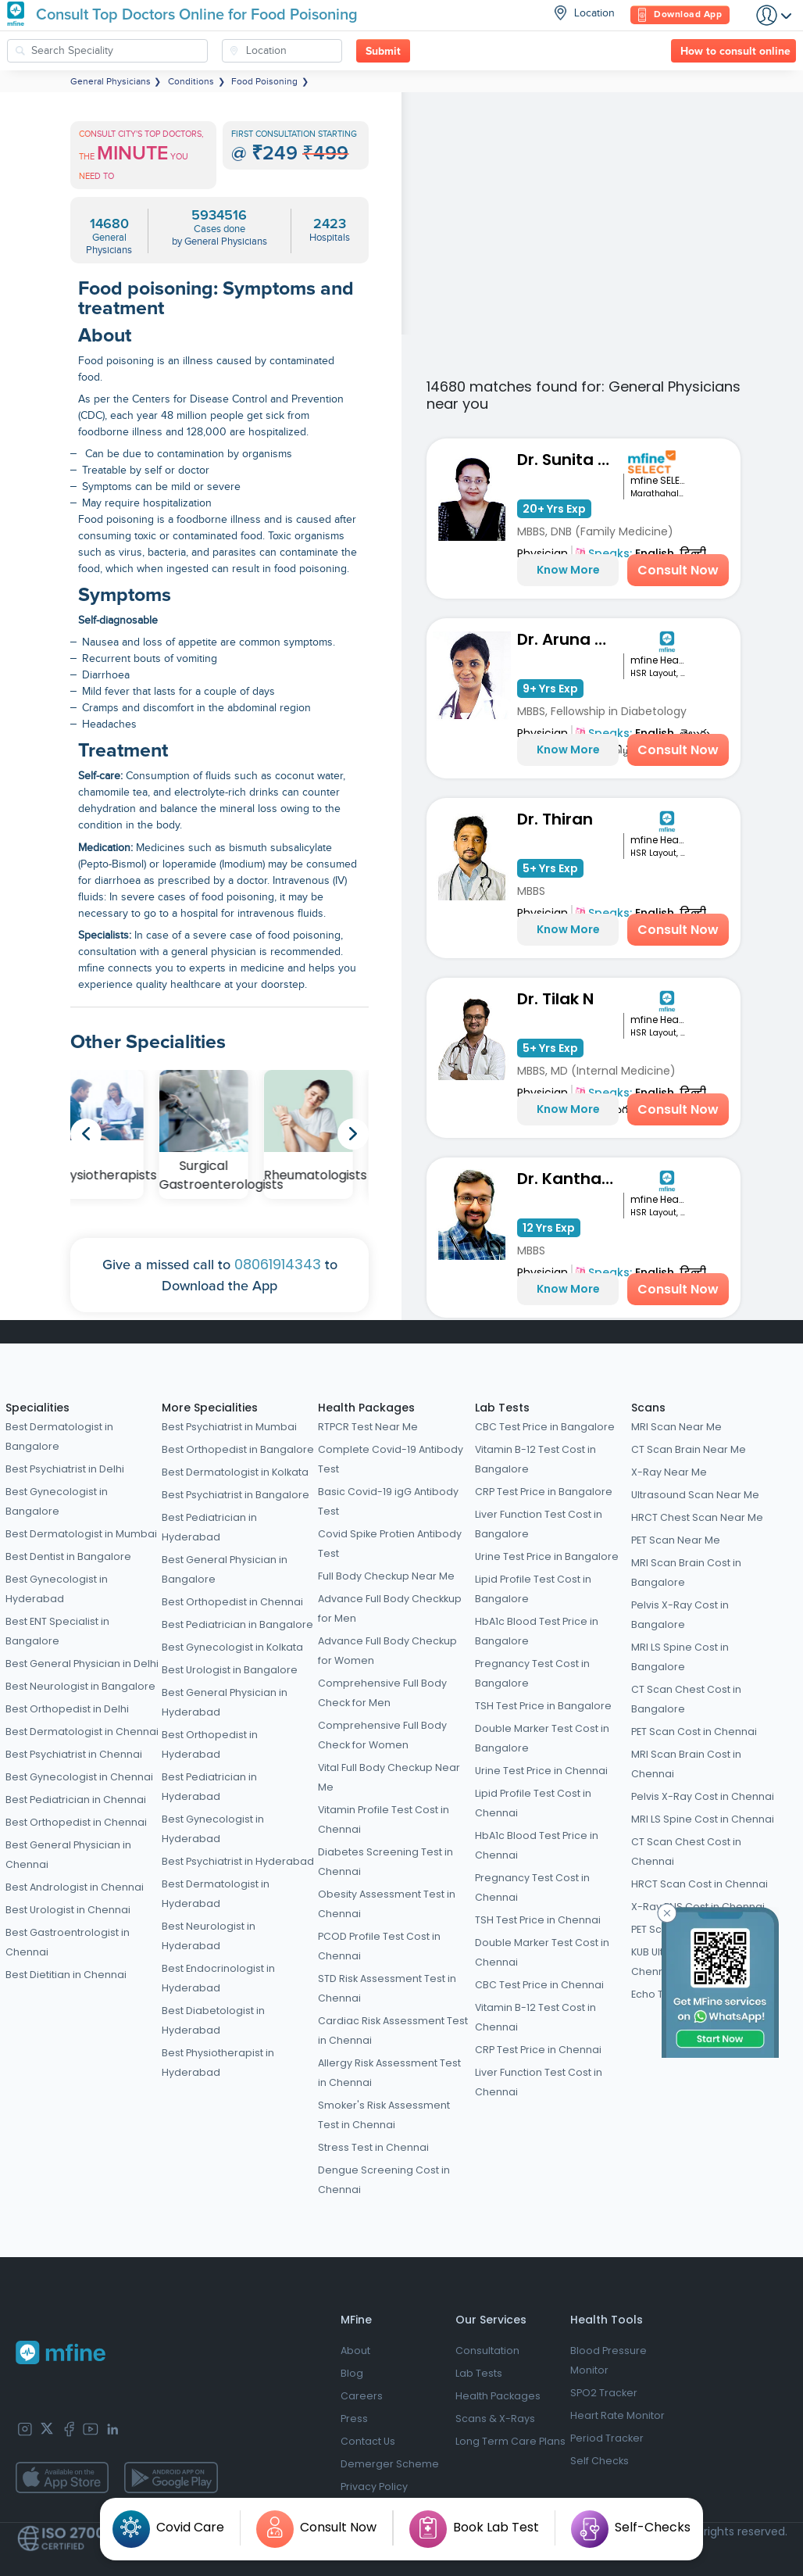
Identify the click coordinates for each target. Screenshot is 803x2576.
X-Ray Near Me (669, 1472)
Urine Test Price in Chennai (541, 1770)
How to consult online (735, 51)
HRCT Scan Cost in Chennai (699, 1884)
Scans (648, 1407)
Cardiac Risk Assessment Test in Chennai (393, 2030)
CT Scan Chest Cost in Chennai (686, 1851)
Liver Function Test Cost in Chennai (538, 2082)
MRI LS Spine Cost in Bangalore (680, 1656)
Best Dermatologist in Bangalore (59, 1436)
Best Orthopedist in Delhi (67, 1709)
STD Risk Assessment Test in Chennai (387, 1988)
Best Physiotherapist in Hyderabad (218, 2062)
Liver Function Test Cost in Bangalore (538, 1524)
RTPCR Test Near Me (368, 1426)
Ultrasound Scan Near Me (695, 1494)
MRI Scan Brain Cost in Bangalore (686, 1572)
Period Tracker (607, 2438)
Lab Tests (502, 1407)
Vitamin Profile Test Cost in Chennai (383, 1819)
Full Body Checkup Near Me (386, 1576)
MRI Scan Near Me (676, 1426)
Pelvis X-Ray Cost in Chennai (702, 1796)
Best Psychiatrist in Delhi (64, 1469)
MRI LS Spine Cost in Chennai (702, 1819)
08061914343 (277, 1264)
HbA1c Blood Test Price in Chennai (536, 1845)
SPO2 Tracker (603, 2392)
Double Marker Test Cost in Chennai (542, 1952)
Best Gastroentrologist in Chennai (67, 1942)
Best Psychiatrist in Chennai (73, 1754)
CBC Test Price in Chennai (539, 1984)
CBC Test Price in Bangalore (545, 1426)
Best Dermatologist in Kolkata (235, 1472)
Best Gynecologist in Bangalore (56, 1501)
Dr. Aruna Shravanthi (570, 639)
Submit (383, 51)
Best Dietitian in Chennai (66, 1974)
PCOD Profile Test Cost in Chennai (379, 1946)
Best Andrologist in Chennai (74, 1887)
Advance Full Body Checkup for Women (387, 1650)
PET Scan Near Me (675, 1540)
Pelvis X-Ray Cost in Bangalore (680, 1614)
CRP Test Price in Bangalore (543, 1491)
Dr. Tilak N (555, 998)
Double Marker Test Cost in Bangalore (542, 1738)
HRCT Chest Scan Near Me (697, 1517)
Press (354, 2418)
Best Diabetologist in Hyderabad (213, 2020)
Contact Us (368, 2441)
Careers (362, 2395)
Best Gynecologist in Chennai (79, 1777)
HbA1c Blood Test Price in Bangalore (536, 1631)
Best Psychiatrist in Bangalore (235, 1494)
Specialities (37, 1407)
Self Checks (599, 2460)
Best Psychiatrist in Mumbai (229, 1426)
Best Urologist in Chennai (67, 1909)
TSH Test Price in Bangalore (543, 1705)
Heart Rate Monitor (617, 2415)
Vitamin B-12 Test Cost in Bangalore (535, 1459)
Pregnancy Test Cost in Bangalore (532, 1673)
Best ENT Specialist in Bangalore (57, 1631)
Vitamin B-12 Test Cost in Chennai (535, 2017)
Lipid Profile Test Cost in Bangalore (533, 1588)
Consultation (487, 2350)
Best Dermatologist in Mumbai (81, 1533)
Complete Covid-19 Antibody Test (390, 1459)
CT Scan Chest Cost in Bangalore (686, 1699)
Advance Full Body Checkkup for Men (390, 1608)
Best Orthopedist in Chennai (76, 1822)
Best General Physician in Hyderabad (224, 1702)
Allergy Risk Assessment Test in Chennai (389, 2072)
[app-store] (62, 2477)
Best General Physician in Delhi (82, 1663)
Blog (352, 2373)
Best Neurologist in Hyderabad (208, 1935)
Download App (680, 15)
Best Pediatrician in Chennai (75, 1799)
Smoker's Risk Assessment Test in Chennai (384, 2114)
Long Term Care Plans (510, 2441)
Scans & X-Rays (495, 2418)
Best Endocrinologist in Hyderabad (218, 1978)
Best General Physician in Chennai (68, 1854)
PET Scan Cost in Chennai (694, 1731)
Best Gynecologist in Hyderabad (56, 1588)
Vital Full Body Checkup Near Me (389, 1777)
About (355, 2350)
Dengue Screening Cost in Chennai (384, 2179)
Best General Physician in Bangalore (224, 1569)
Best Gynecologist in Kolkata (232, 1647)
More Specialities (210, 1407)
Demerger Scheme (390, 2463)
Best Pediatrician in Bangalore (237, 1624)
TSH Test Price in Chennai (538, 1920)
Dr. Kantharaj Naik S (570, 1178)
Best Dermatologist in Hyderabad (215, 1893)
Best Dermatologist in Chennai (82, 1731)
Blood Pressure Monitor (608, 2360)
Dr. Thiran (555, 819)
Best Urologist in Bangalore (230, 1669)
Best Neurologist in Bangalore (80, 1686)
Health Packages (366, 1407)
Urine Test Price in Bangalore (547, 1556)
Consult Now (678, 570)
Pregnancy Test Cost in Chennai (532, 1887)
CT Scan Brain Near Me (688, 1449)
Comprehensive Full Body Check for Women (382, 1735)
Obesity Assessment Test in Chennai (386, 1903)
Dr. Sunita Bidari (570, 459)
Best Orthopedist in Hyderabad (210, 1744)
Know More (568, 570)
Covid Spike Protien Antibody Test (390, 1543)
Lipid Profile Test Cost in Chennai (533, 1803)
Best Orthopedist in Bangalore (238, 1449)
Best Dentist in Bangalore (68, 1556)
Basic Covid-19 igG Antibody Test (388, 1501)
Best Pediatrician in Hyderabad (209, 1527)
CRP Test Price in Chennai (538, 2049)
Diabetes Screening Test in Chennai (385, 1861)
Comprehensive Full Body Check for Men (382, 1692)
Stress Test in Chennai (373, 2147)
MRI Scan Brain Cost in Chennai (686, 1764)
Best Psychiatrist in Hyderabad (238, 1861)
